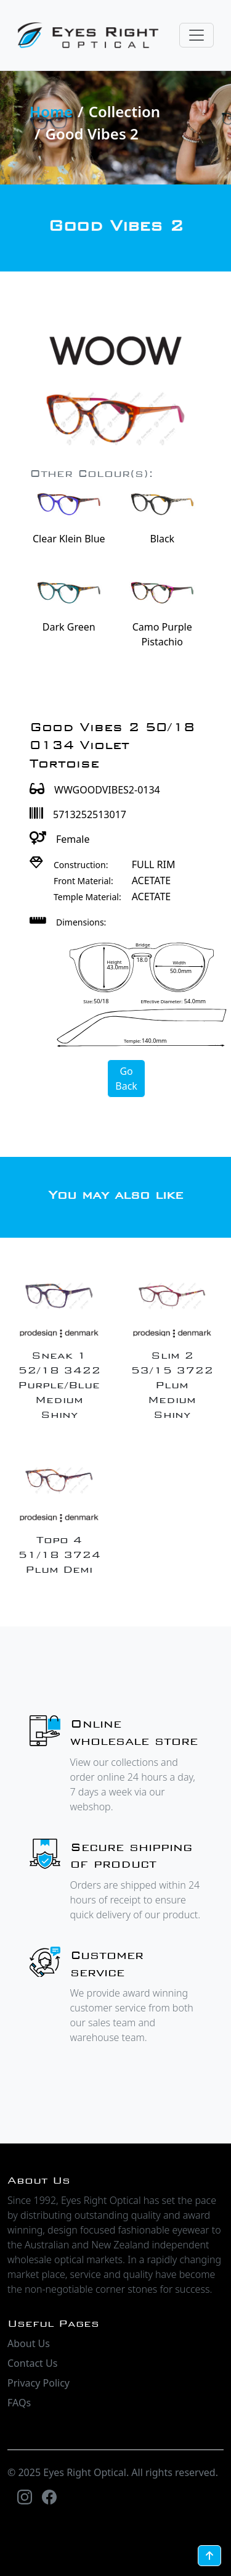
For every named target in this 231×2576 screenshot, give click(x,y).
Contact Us (32, 2363)
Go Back (126, 1078)
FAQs (19, 2402)
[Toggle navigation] (196, 35)
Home (51, 111)
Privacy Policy (38, 2383)
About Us (28, 2343)
